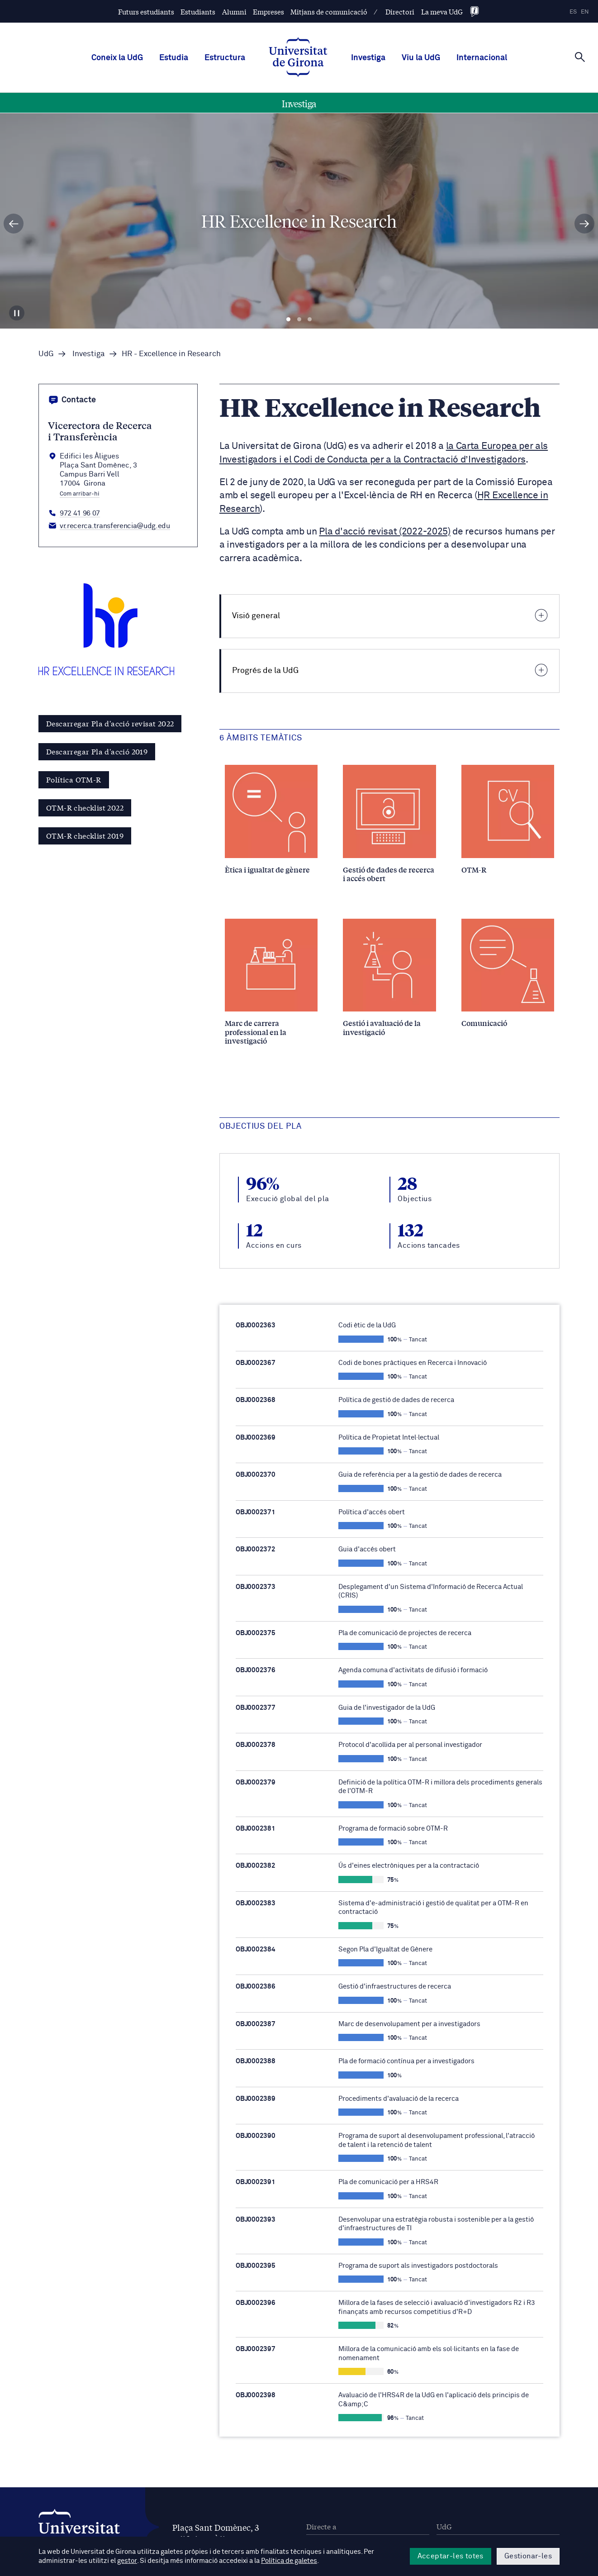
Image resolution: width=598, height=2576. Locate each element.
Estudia (173, 58)
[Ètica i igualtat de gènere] (271, 819)
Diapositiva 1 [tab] (288, 319)
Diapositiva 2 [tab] (299, 319)
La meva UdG (442, 11)
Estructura (224, 58)
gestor (127, 2560)
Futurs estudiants (146, 11)
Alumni (234, 11)
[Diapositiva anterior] (14, 224)
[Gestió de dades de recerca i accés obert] (389, 824)
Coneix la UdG (117, 58)
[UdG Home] (298, 58)
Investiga (368, 58)
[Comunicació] (507, 973)
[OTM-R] (507, 819)
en (585, 12)
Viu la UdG (421, 58)
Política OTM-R (73, 779)
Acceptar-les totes (451, 2556)
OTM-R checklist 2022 (84, 807)
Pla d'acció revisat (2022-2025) (384, 532)
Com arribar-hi (80, 494)
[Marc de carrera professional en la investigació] (271, 982)
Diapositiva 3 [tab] (310, 319)
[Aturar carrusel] (16, 312)
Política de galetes (289, 2560)
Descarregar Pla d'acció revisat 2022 (110, 723)
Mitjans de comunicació (328, 11)
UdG (46, 354)
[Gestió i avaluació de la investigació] (389, 977)
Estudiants (197, 11)
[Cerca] (580, 57)
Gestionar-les (528, 2556)
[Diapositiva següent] (584, 224)
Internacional (481, 58)
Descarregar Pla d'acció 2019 (96, 751)
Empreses (268, 11)
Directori (399, 11)
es (573, 12)
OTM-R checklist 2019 (84, 835)
